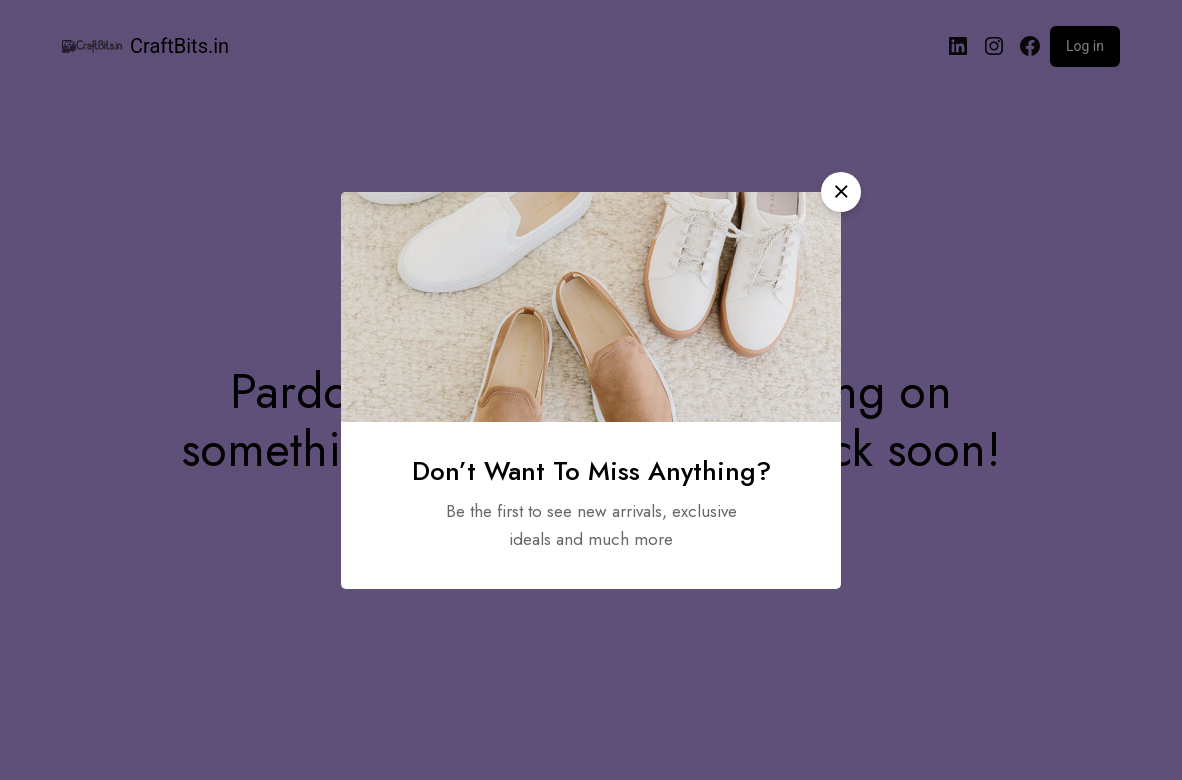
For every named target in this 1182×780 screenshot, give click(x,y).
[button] (841, 192)
